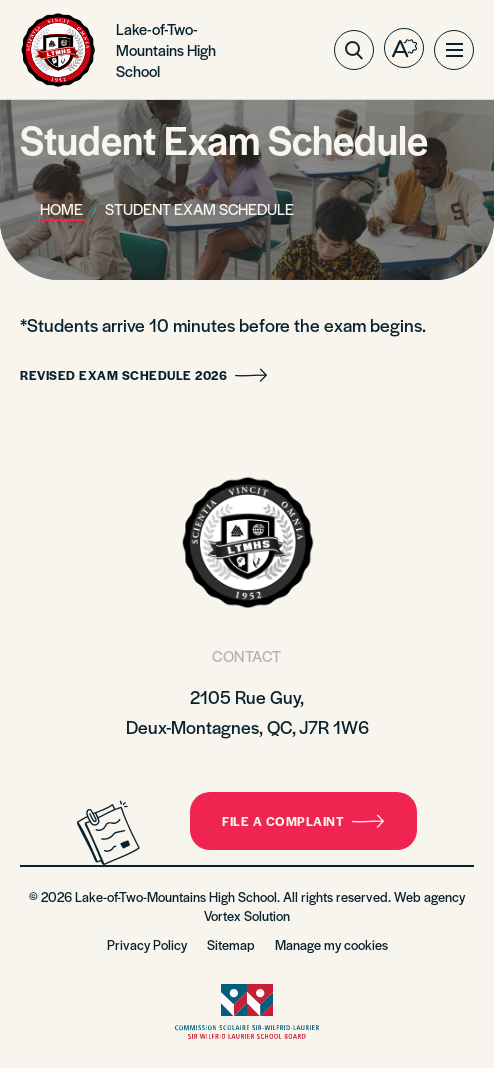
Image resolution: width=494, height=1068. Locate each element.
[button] (454, 50)
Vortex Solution (247, 915)
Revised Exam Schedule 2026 (144, 375)
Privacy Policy (147, 944)
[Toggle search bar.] (354, 50)
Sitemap (231, 944)
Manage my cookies (331, 944)
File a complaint (303, 821)
